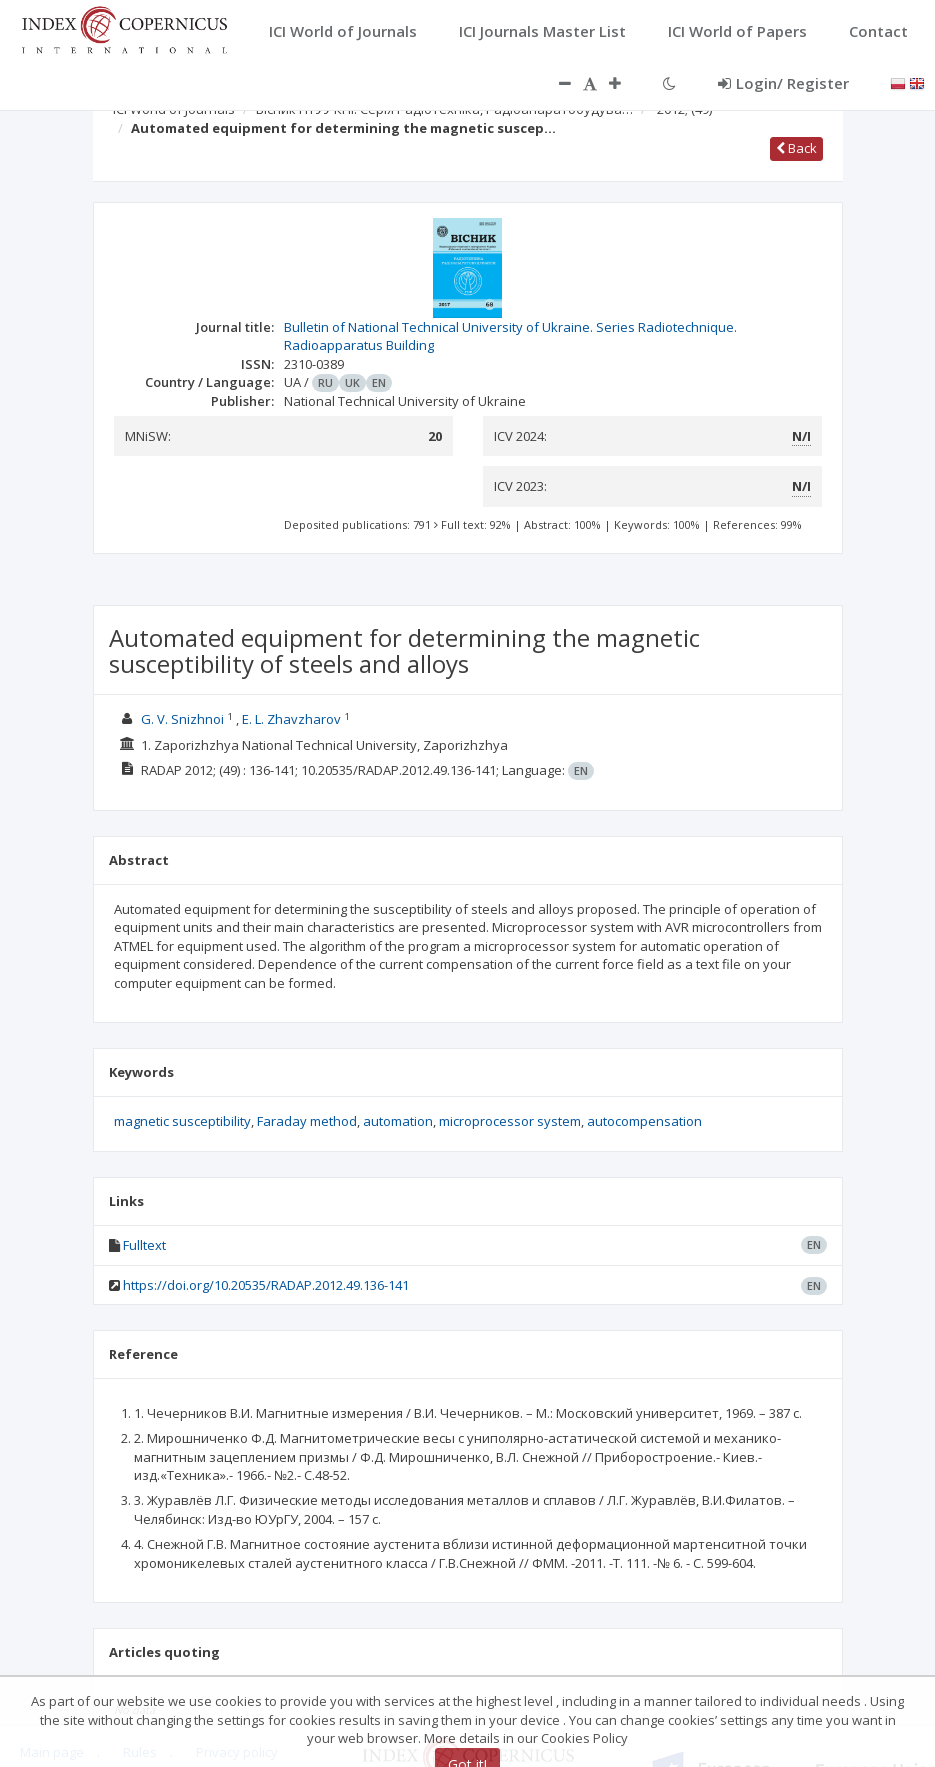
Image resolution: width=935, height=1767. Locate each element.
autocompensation (644, 1121)
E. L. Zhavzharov (291, 719)
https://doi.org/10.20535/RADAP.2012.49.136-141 (266, 1285)
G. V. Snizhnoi (182, 719)
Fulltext (144, 1245)
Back (796, 148)
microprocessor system (510, 1121)
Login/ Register (783, 83)
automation (398, 1121)
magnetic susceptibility (182, 1121)
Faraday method (307, 1121)
